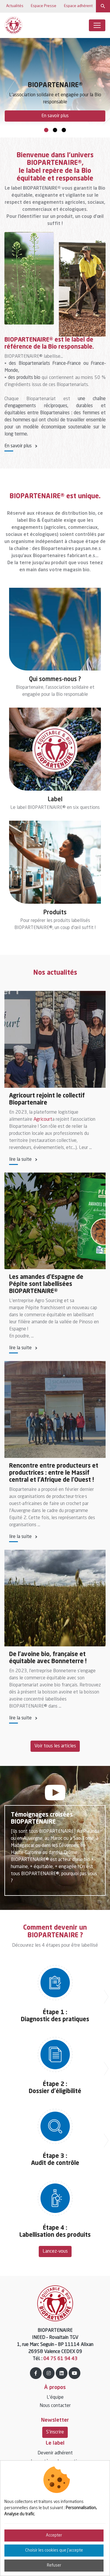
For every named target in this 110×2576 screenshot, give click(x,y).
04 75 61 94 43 (60, 2359)
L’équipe (55, 2397)
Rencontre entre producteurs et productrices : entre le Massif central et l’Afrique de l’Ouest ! (53, 1473)
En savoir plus (55, 116)
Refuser (54, 2565)
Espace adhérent (78, 6)
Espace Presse (43, 6)
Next (100, 83)
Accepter (54, 2535)
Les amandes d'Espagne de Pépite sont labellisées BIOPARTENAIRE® (46, 1284)
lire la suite (20, 1159)
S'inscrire (55, 2432)
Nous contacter (55, 2405)
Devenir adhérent (55, 2453)
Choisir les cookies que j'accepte (54, 2550)
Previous (9, 83)
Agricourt (42, 1119)
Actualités (14, 6)
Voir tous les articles (55, 1746)
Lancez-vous (55, 2251)
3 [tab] (64, 130)
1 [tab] (46, 130)
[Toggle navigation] (97, 25)
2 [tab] (55, 130)
